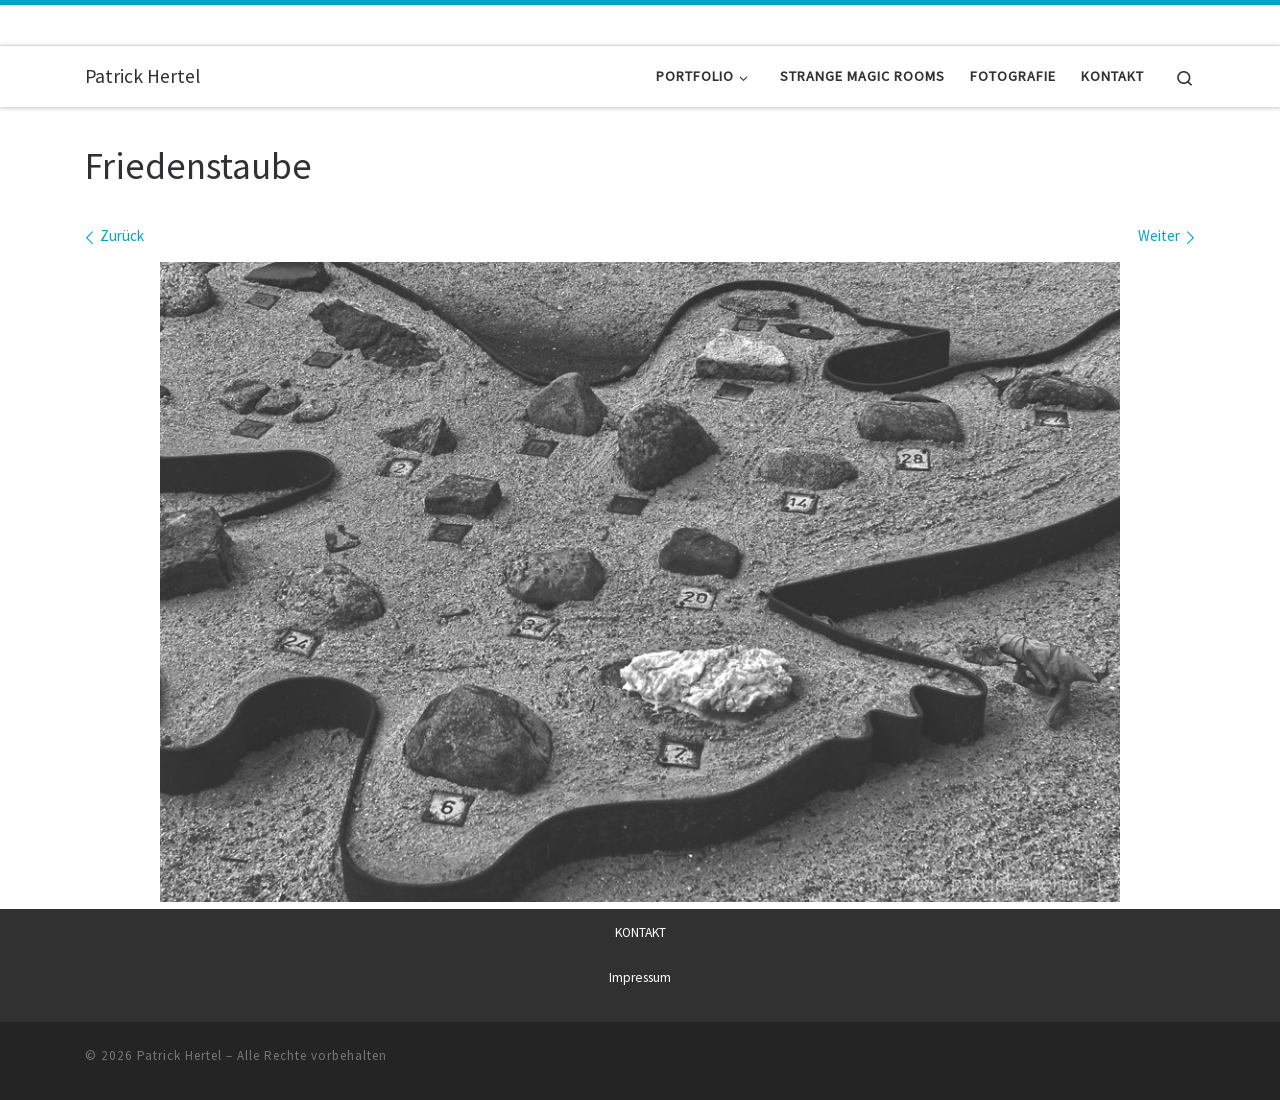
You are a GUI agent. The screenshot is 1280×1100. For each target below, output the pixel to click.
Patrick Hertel (179, 1055)
